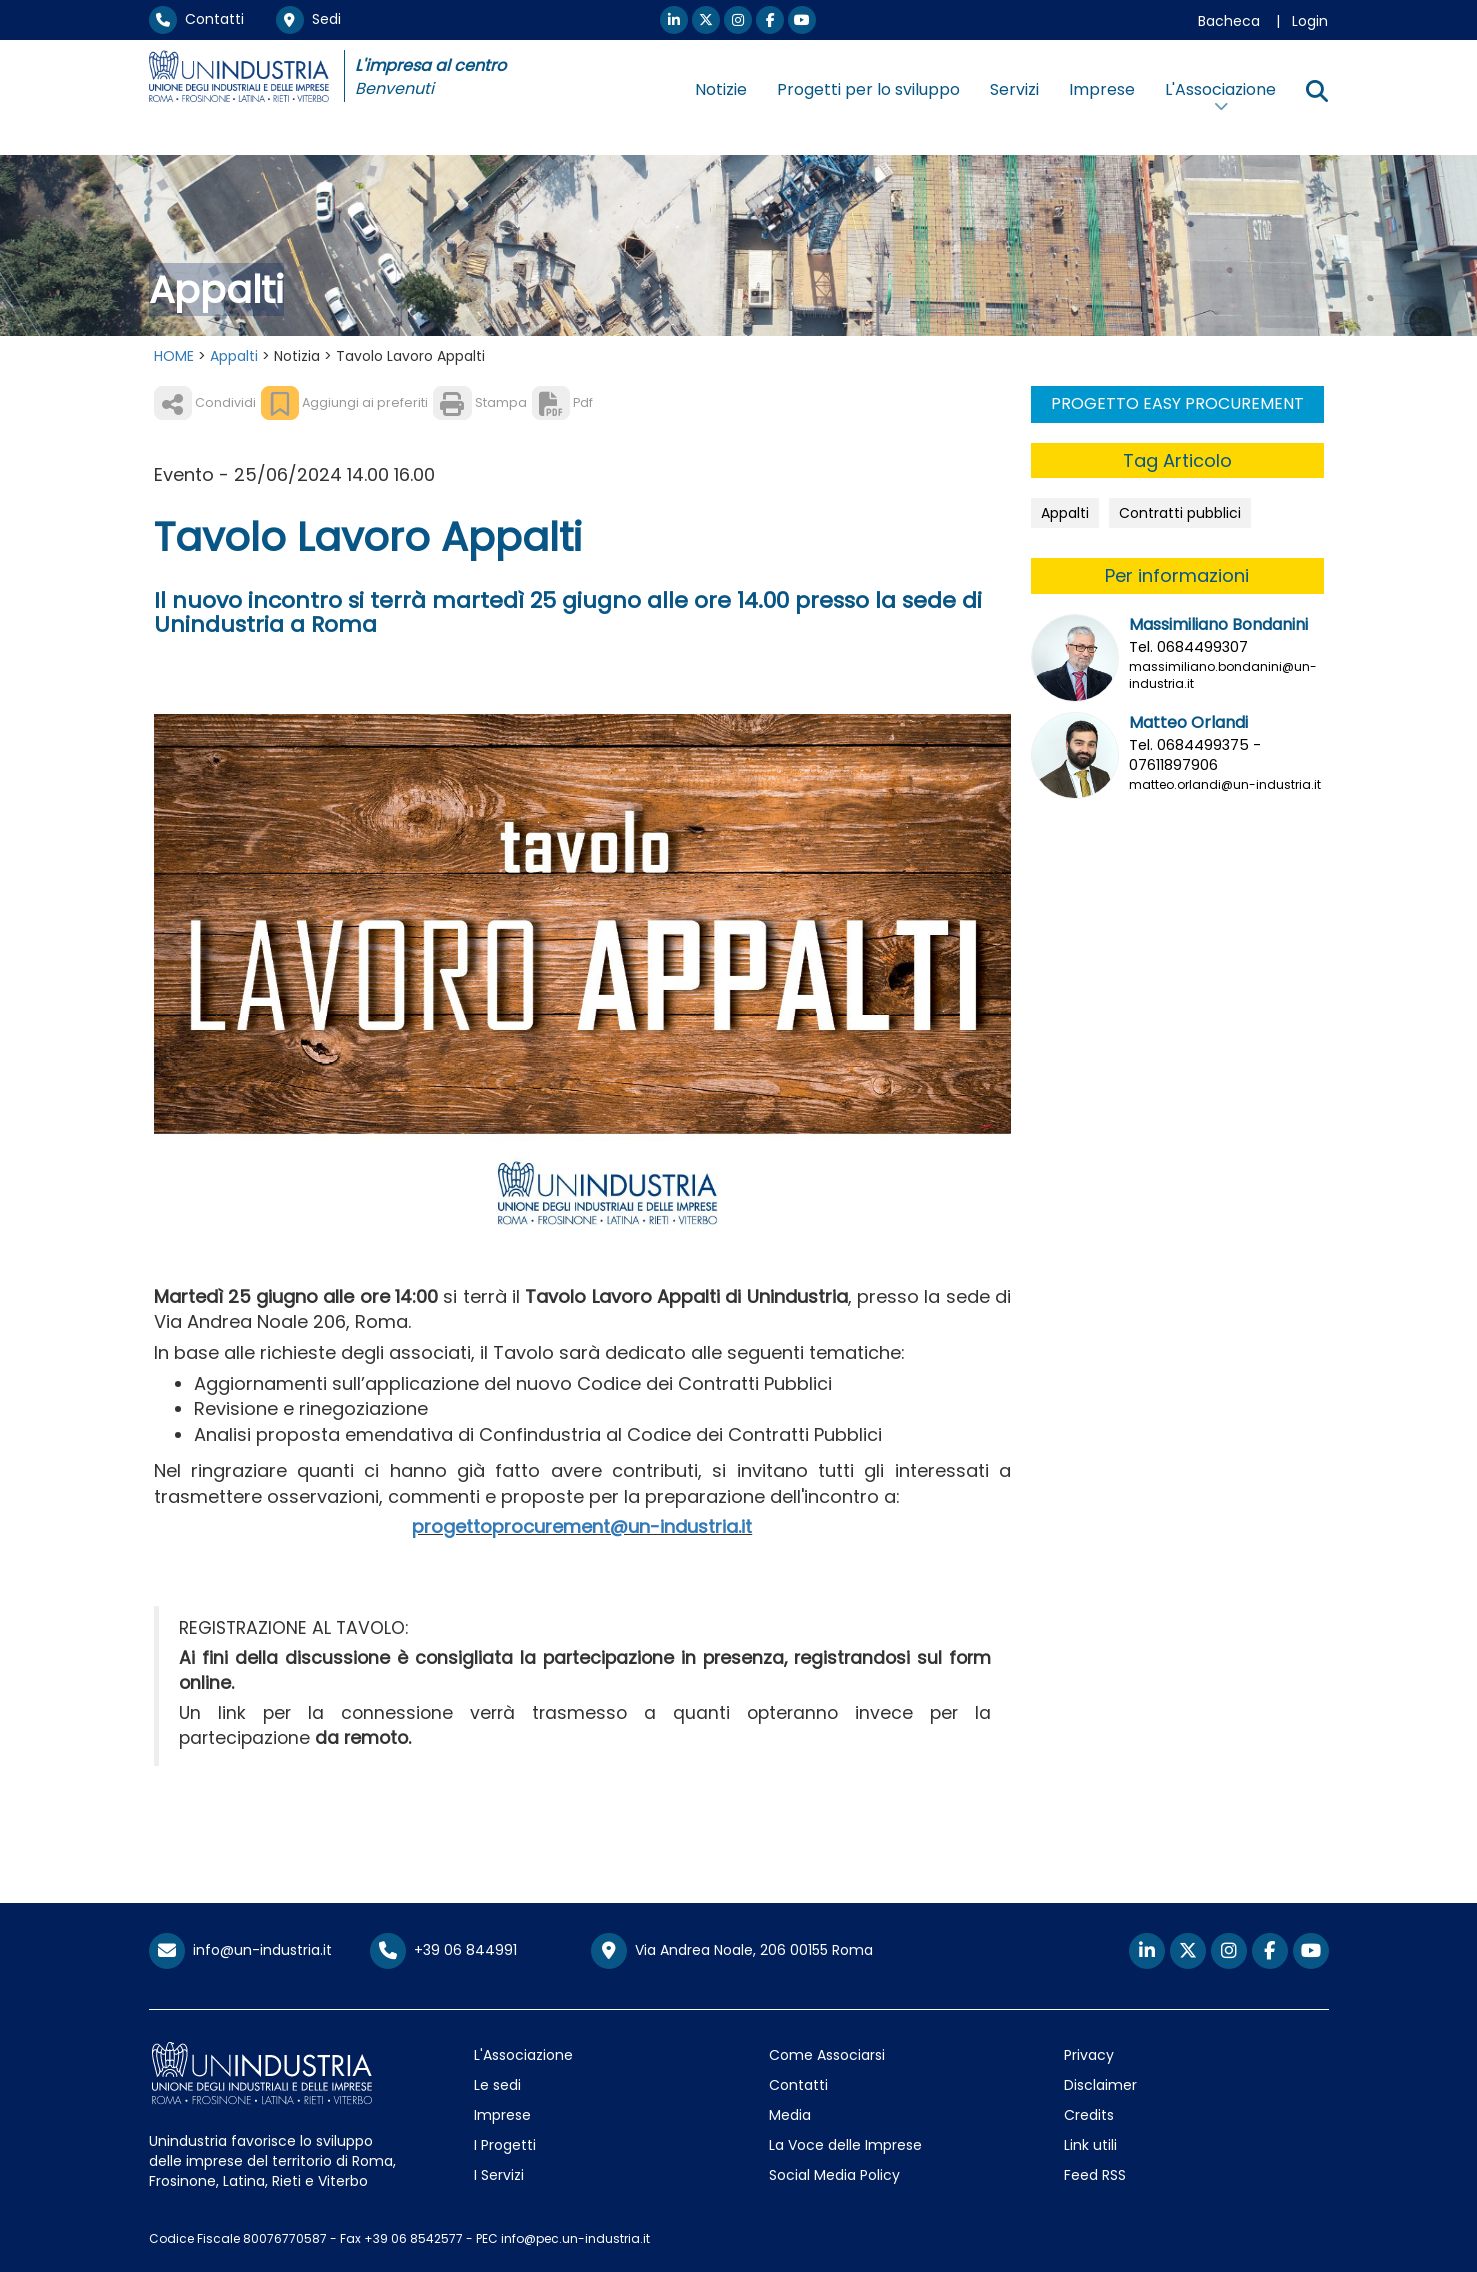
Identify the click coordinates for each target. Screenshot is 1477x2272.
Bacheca (1229, 21)
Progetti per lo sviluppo (868, 89)
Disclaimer (1100, 2085)
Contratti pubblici (1180, 513)
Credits (1089, 2115)
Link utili (1090, 2145)
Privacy (1089, 2055)
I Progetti (505, 2145)
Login (1310, 21)
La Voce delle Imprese (845, 2145)
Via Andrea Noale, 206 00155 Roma (732, 1951)
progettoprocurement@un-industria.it (582, 1526)
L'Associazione (523, 2055)
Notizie (721, 89)
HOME (174, 356)
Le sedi (497, 2085)
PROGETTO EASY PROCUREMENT (1177, 403)
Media (790, 2115)
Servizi (1014, 89)
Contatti (196, 19)
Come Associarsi (827, 2055)
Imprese (1102, 89)
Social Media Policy (834, 2175)
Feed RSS (1095, 2175)
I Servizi (499, 2175)
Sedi (308, 19)
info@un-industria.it (240, 1950)
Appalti (234, 356)
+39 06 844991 (443, 1950)
